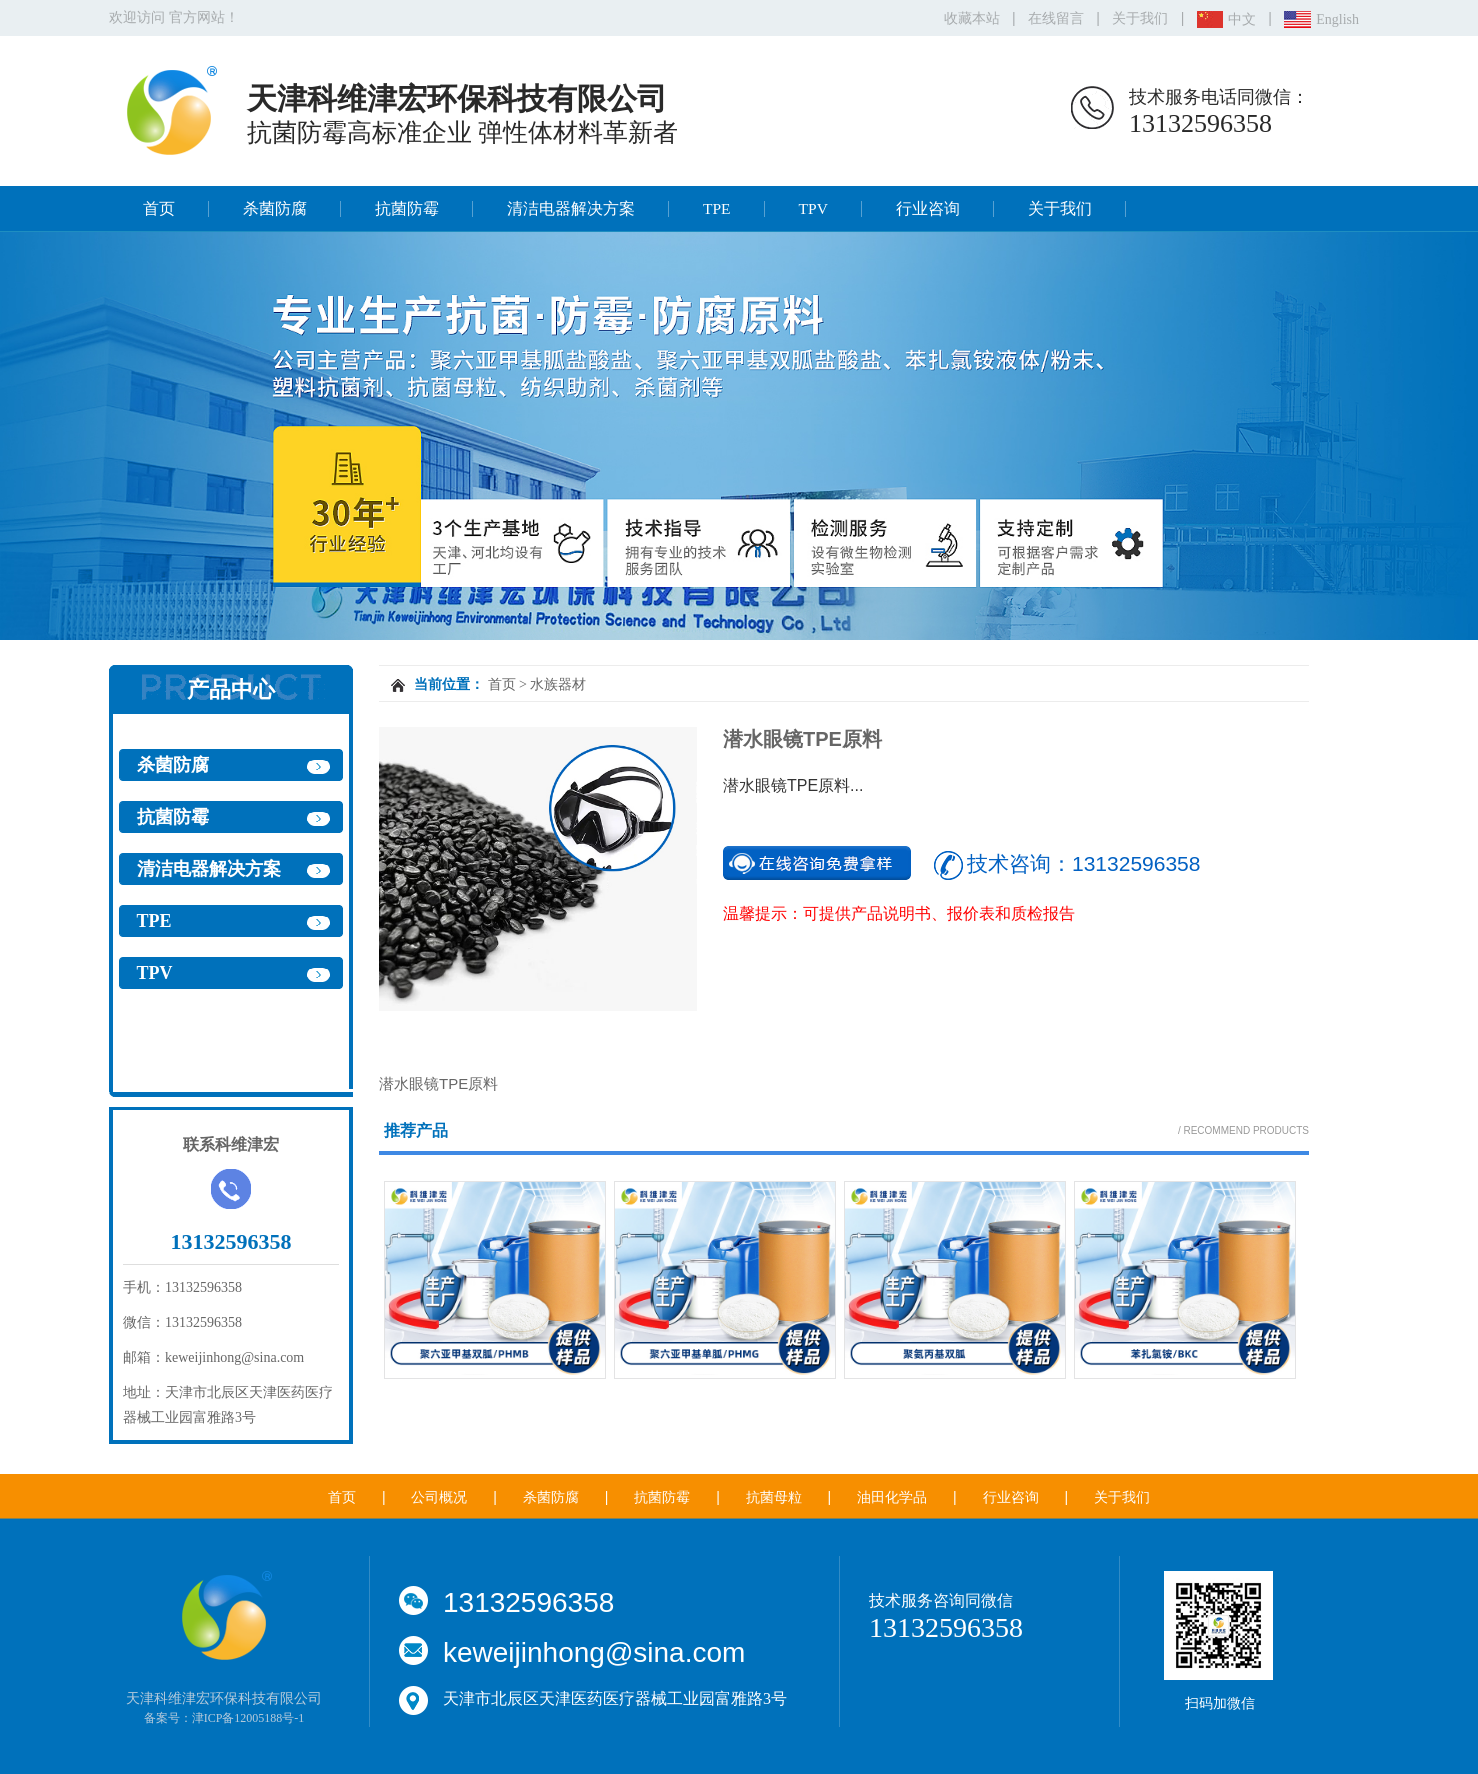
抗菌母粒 (774, 1497)
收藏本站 (972, 18)
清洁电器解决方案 (571, 208)
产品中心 (231, 689)
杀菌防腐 (275, 208)
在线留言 (1056, 18)
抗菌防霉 (407, 208)
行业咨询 (928, 208)
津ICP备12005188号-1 (248, 1718)
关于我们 (1140, 18)
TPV (813, 208)
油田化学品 (892, 1497)
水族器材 (558, 684)
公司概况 (439, 1497)
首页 (159, 208)
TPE (717, 208)
